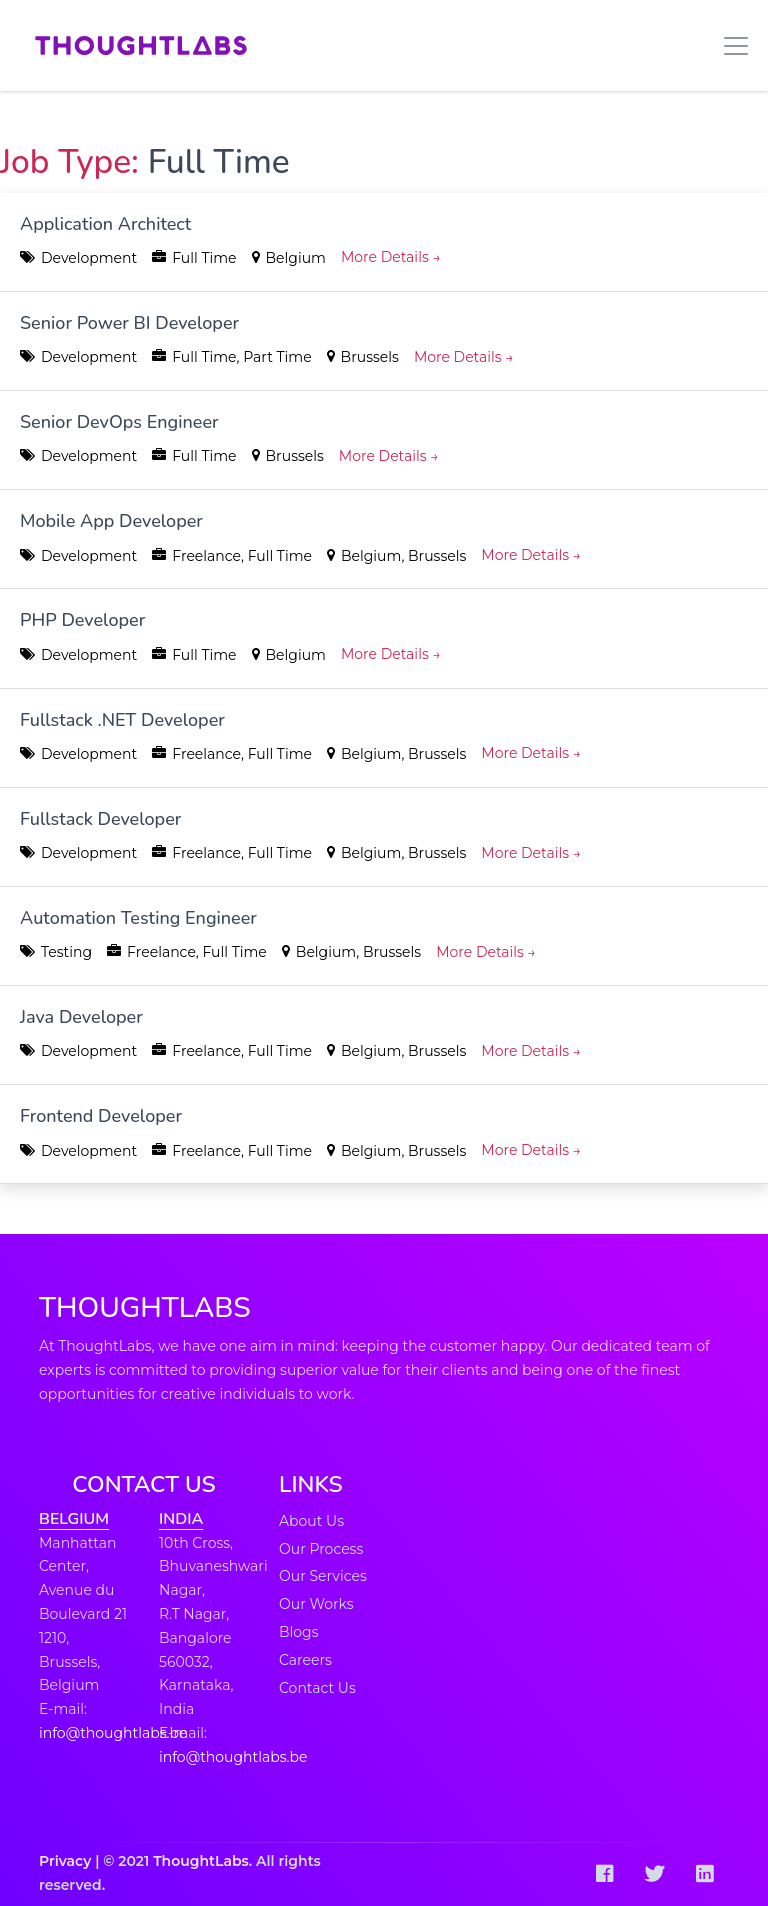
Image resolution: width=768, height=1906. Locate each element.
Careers (305, 1660)
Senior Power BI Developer (129, 323)
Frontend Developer (101, 1116)
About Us (311, 1521)
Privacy (65, 1861)
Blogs (299, 1632)
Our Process (321, 1549)
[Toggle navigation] (730, 46)
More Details (391, 257)
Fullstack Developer (100, 819)
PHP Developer (82, 620)
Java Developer (81, 1017)
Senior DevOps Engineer (119, 422)
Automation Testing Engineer (138, 918)
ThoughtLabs (201, 1861)
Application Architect (105, 224)
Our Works (316, 1604)
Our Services (323, 1576)
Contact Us (317, 1688)
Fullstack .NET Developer (122, 720)
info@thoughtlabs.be (113, 1733)
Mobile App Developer (111, 521)
